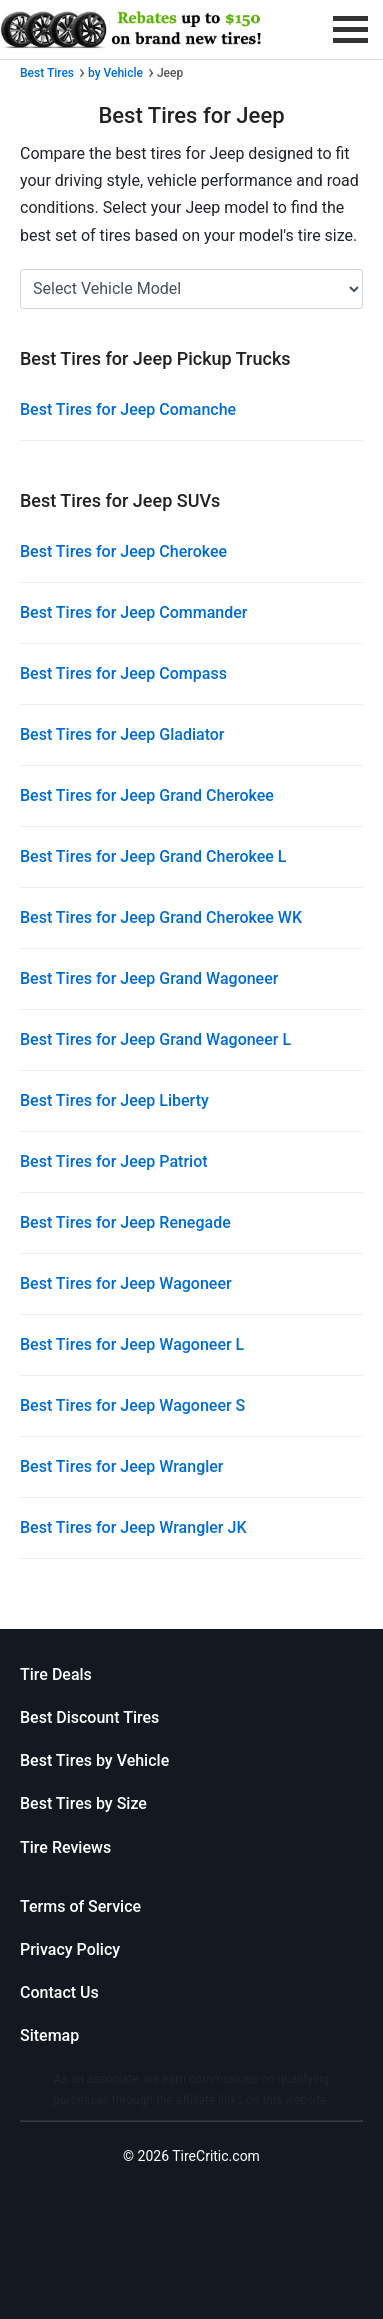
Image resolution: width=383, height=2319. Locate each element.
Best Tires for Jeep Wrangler (122, 1466)
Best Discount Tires (89, 1717)
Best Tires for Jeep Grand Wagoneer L (155, 1039)
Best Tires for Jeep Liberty (114, 1100)
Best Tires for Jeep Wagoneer (126, 1283)
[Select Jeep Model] (191, 289)
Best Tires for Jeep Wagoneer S (132, 1405)
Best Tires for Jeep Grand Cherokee (147, 795)
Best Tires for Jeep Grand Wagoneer (149, 978)
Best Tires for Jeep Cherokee (123, 551)
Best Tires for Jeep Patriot (114, 1161)
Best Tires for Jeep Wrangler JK (133, 1527)
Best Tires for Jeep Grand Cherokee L (153, 856)
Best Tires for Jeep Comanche (128, 409)
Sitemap (49, 2035)
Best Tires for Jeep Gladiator (122, 734)
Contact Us (59, 1992)
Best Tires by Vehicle (94, 1760)
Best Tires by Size (83, 1803)
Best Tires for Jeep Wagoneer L (132, 1344)
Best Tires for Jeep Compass (123, 673)
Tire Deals (56, 1674)
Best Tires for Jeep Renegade (125, 1222)
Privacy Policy (70, 1949)
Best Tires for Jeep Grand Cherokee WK (161, 917)
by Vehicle (115, 73)
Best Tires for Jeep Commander (134, 612)
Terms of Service (80, 1906)
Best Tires (47, 73)
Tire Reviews (65, 1847)
